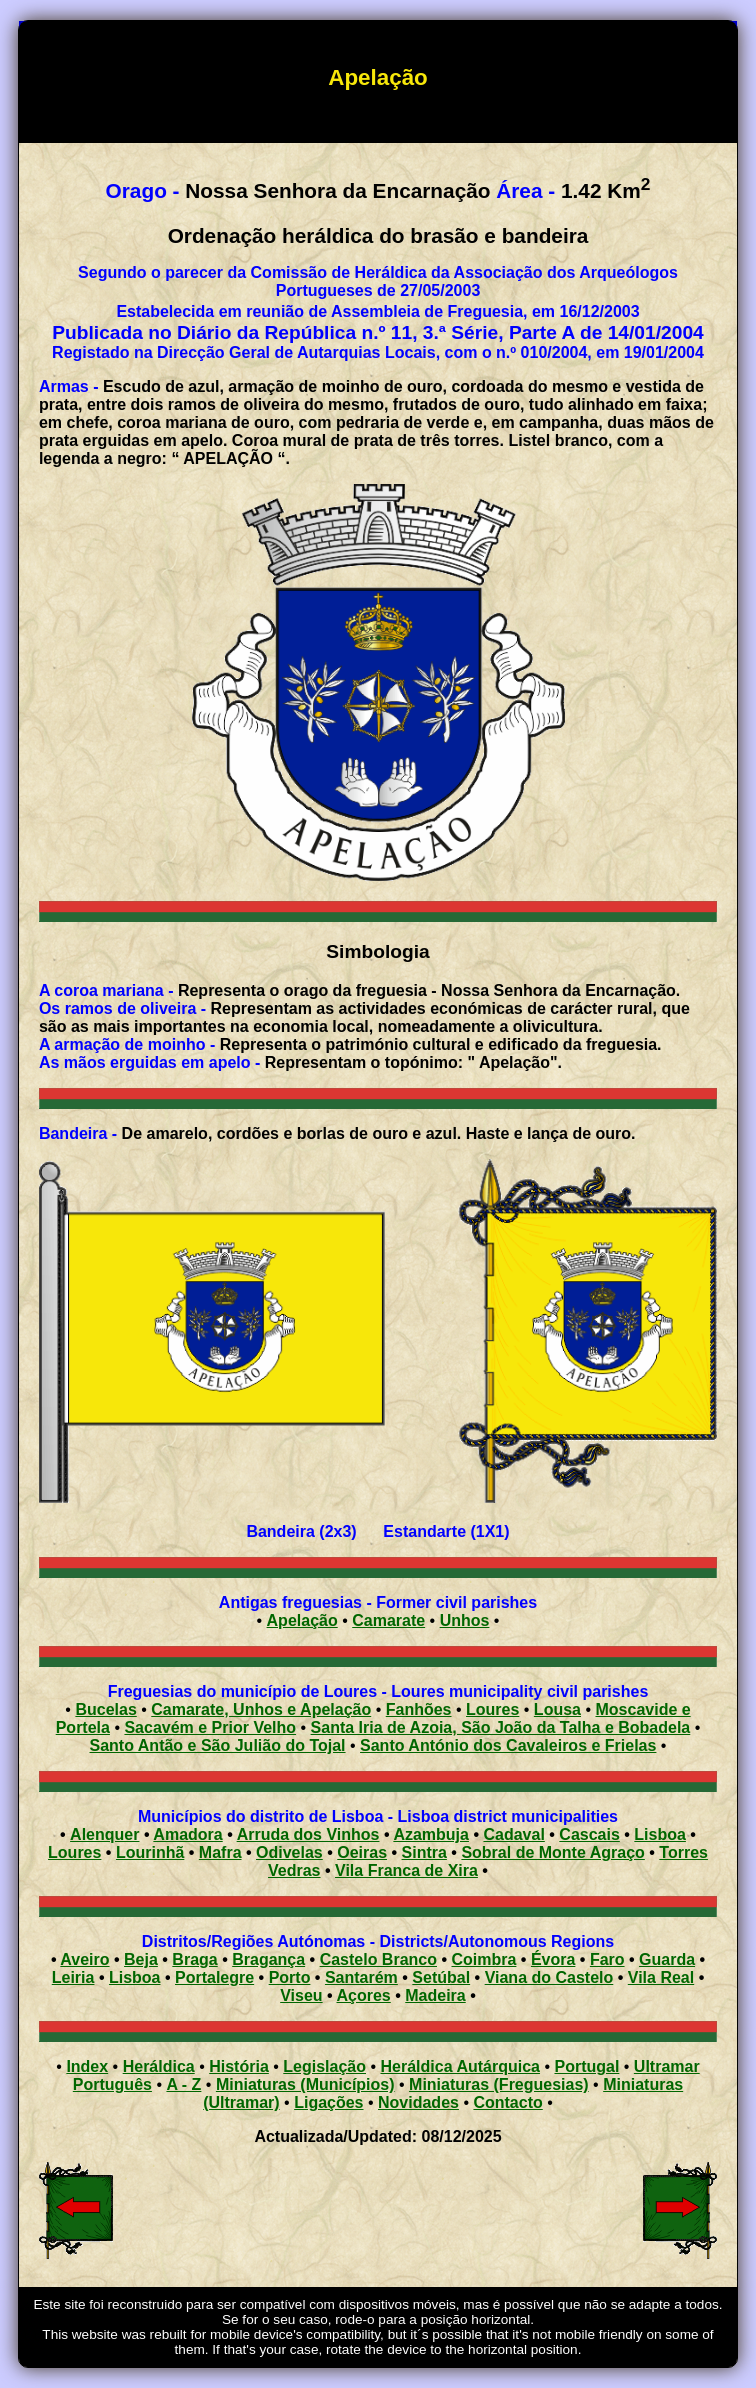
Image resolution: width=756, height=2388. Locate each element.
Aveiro (84, 1959)
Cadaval (513, 1834)
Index (87, 2066)
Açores (364, 1995)
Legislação (324, 2066)
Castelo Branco (378, 1959)
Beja (141, 1959)
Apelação (302, 1620)
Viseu (301, 1995)
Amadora (187, 1834)
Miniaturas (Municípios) (305, 2084)
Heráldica (159, 2066)
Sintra (424, 1852)
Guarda (667, 1959)
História (239, 2066)
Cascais (589, 1834)
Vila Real (661, 1977)
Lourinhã (150, 1852)
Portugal (586, 2066)
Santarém (361, 1977)
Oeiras (362, 1852)
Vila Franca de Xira (406, 1870)
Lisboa (660, 1834)
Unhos (465, 1620)
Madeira (435, 1995)
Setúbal (441, 1977)
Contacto (507, 2102)
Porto (290, 1977)
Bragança (268, 1959)
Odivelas (289, 1852)
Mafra (220, 1852)
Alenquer (104, 1834)
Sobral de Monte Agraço (552, 1852)
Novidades (418, 2102)
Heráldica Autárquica (460, 2066)
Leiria (73, 1977)
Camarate (388, 1620)
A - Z (183, 2084)
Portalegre (214, 1977)
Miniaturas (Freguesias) (499, 2084)
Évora (553, 1959)
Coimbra (484, 1959)
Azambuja (431, 1834)
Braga (194, 1959)
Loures (74, 1852)
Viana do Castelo (549, 1977)
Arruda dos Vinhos (308, 1834)
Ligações (328, 2102)
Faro (607, 1959)
